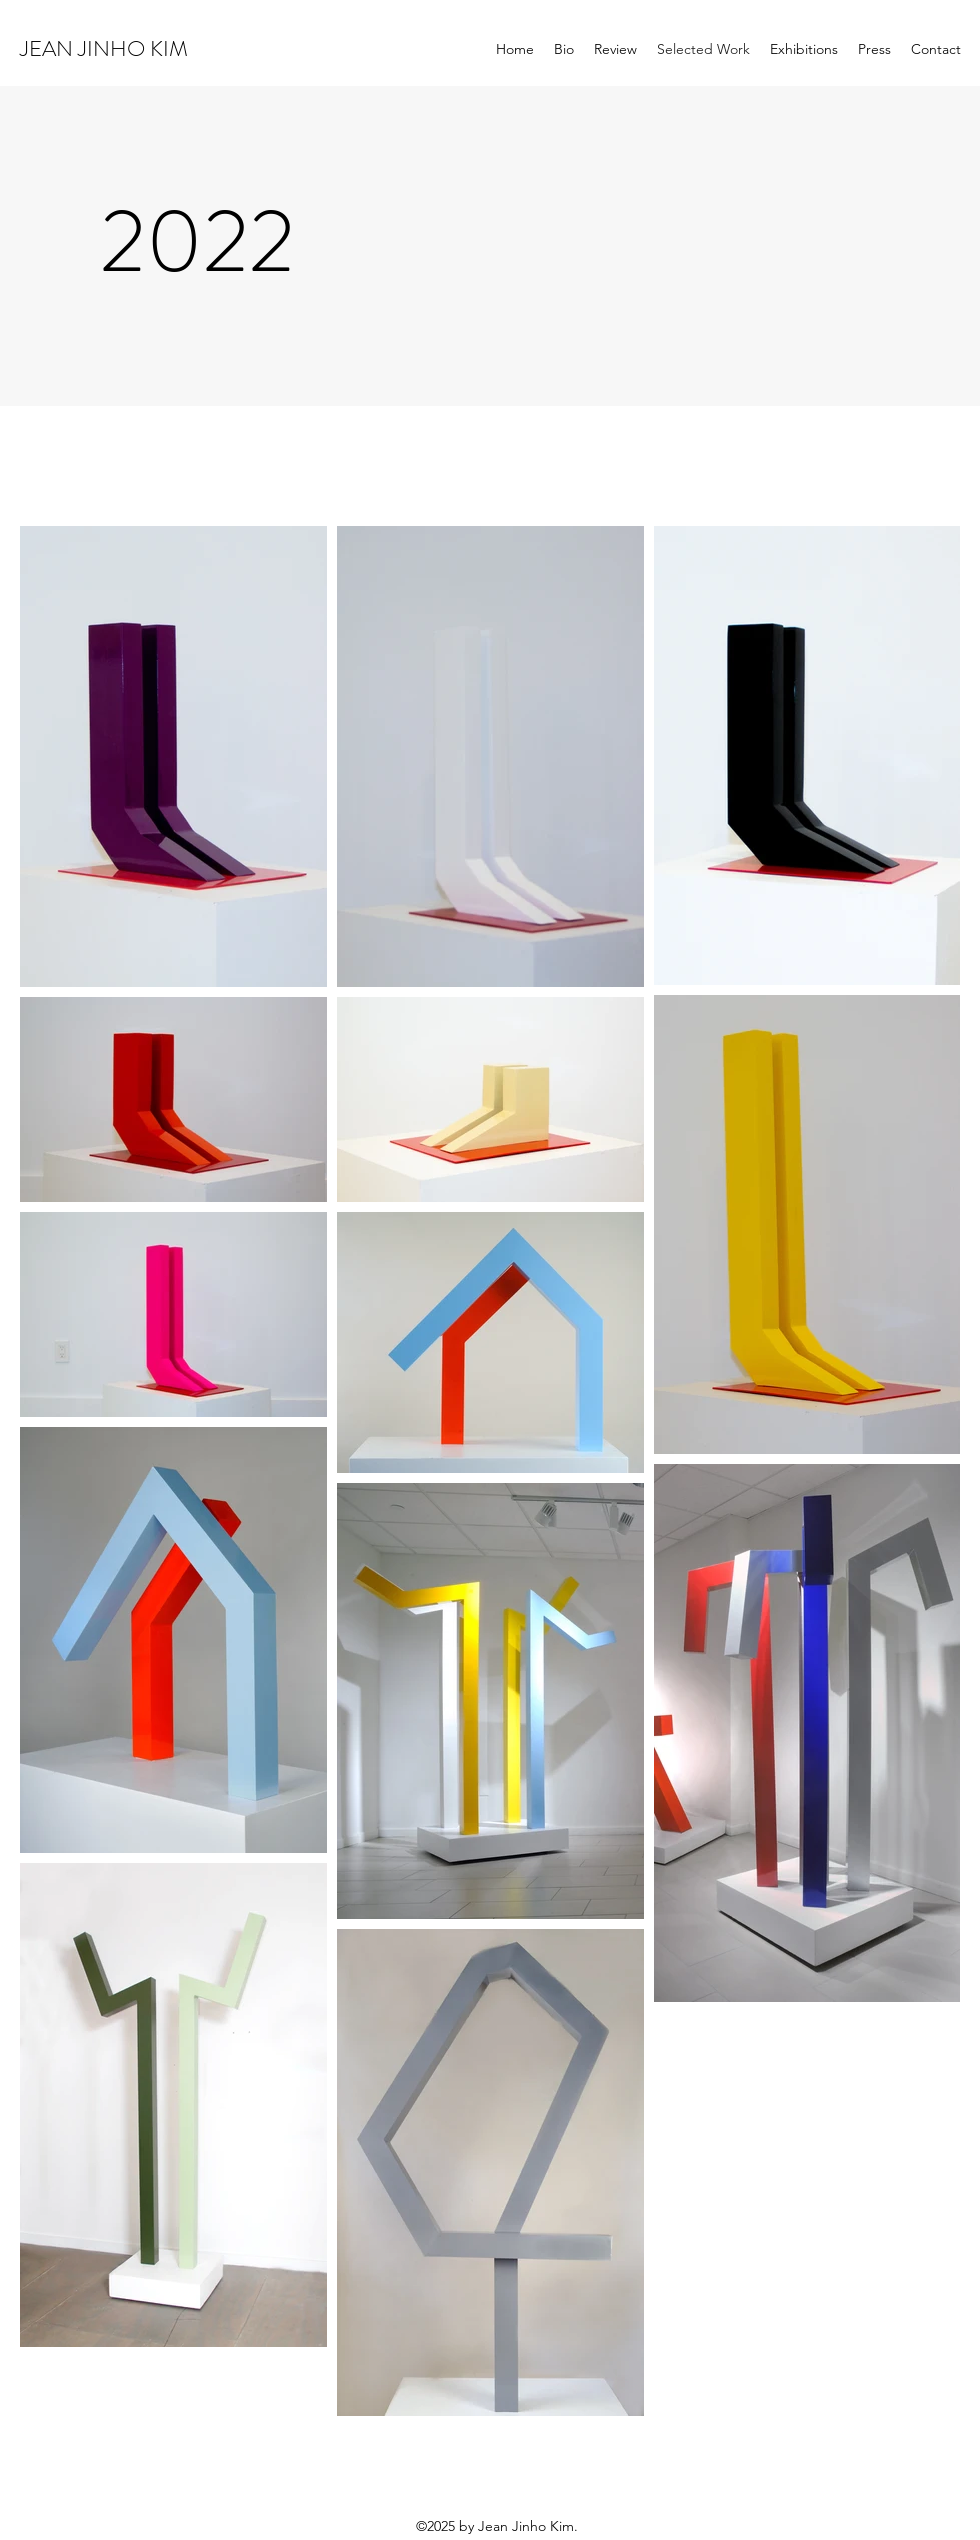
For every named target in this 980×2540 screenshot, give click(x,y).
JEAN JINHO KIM (104, 48)
